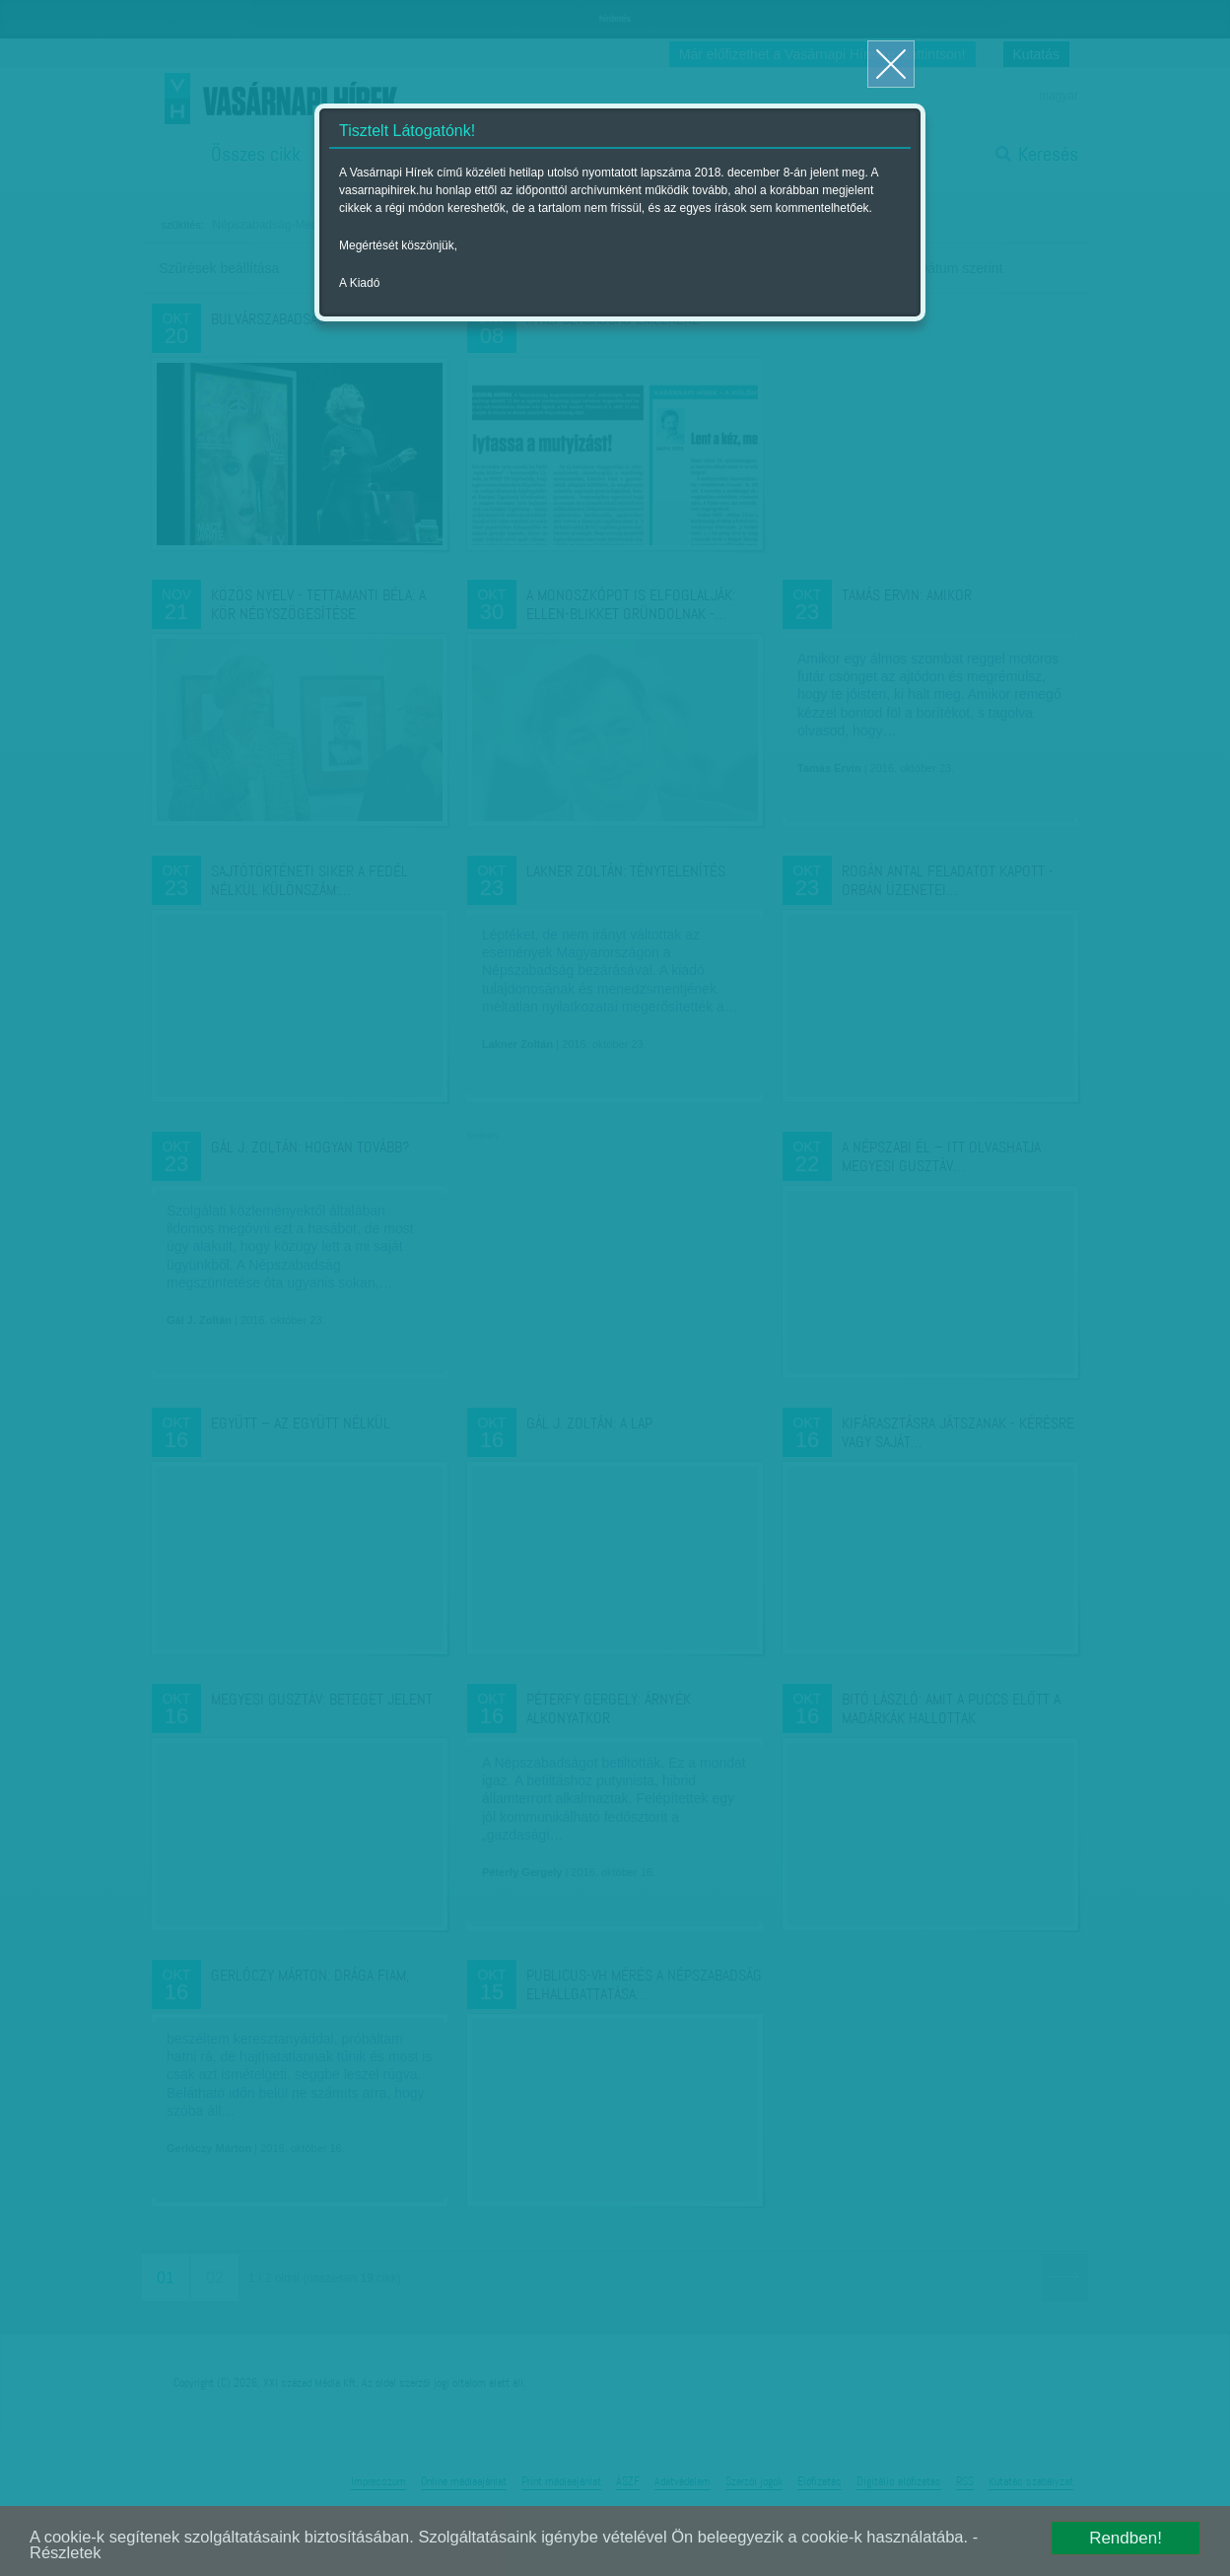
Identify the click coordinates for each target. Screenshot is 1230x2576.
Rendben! (1125, 2537)
